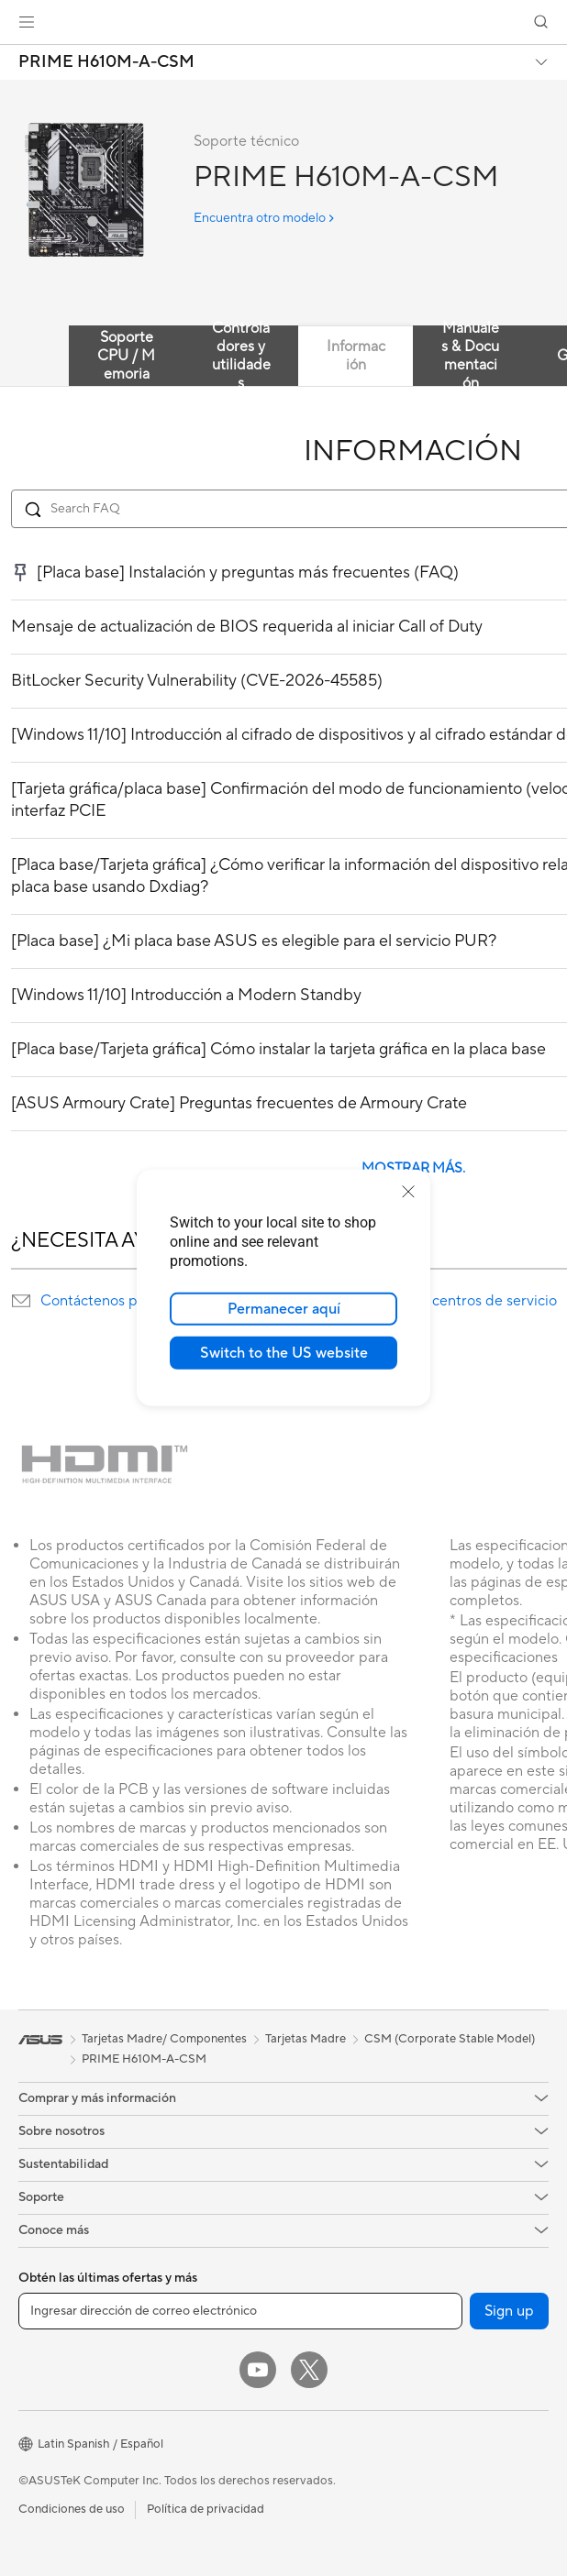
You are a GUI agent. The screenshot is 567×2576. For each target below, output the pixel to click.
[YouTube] (257, 2369)
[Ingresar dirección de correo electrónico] (240, 2311)
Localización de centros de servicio (442, 1301)
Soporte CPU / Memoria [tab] (126, 355)
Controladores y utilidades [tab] (241, 355)
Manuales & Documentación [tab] (470, 355)
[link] (284, 22)
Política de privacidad (205, 2509)
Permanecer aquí (284, 1309)
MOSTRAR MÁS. (413, 1168)
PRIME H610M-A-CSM (106, 62)
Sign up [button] (509, 2311)
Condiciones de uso (71, 2509)
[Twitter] (309, 2369)
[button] (26, 22)
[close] (408, 1191)
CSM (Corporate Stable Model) (449, 2038)
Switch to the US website (284, 1353)
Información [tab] (356, 355)
